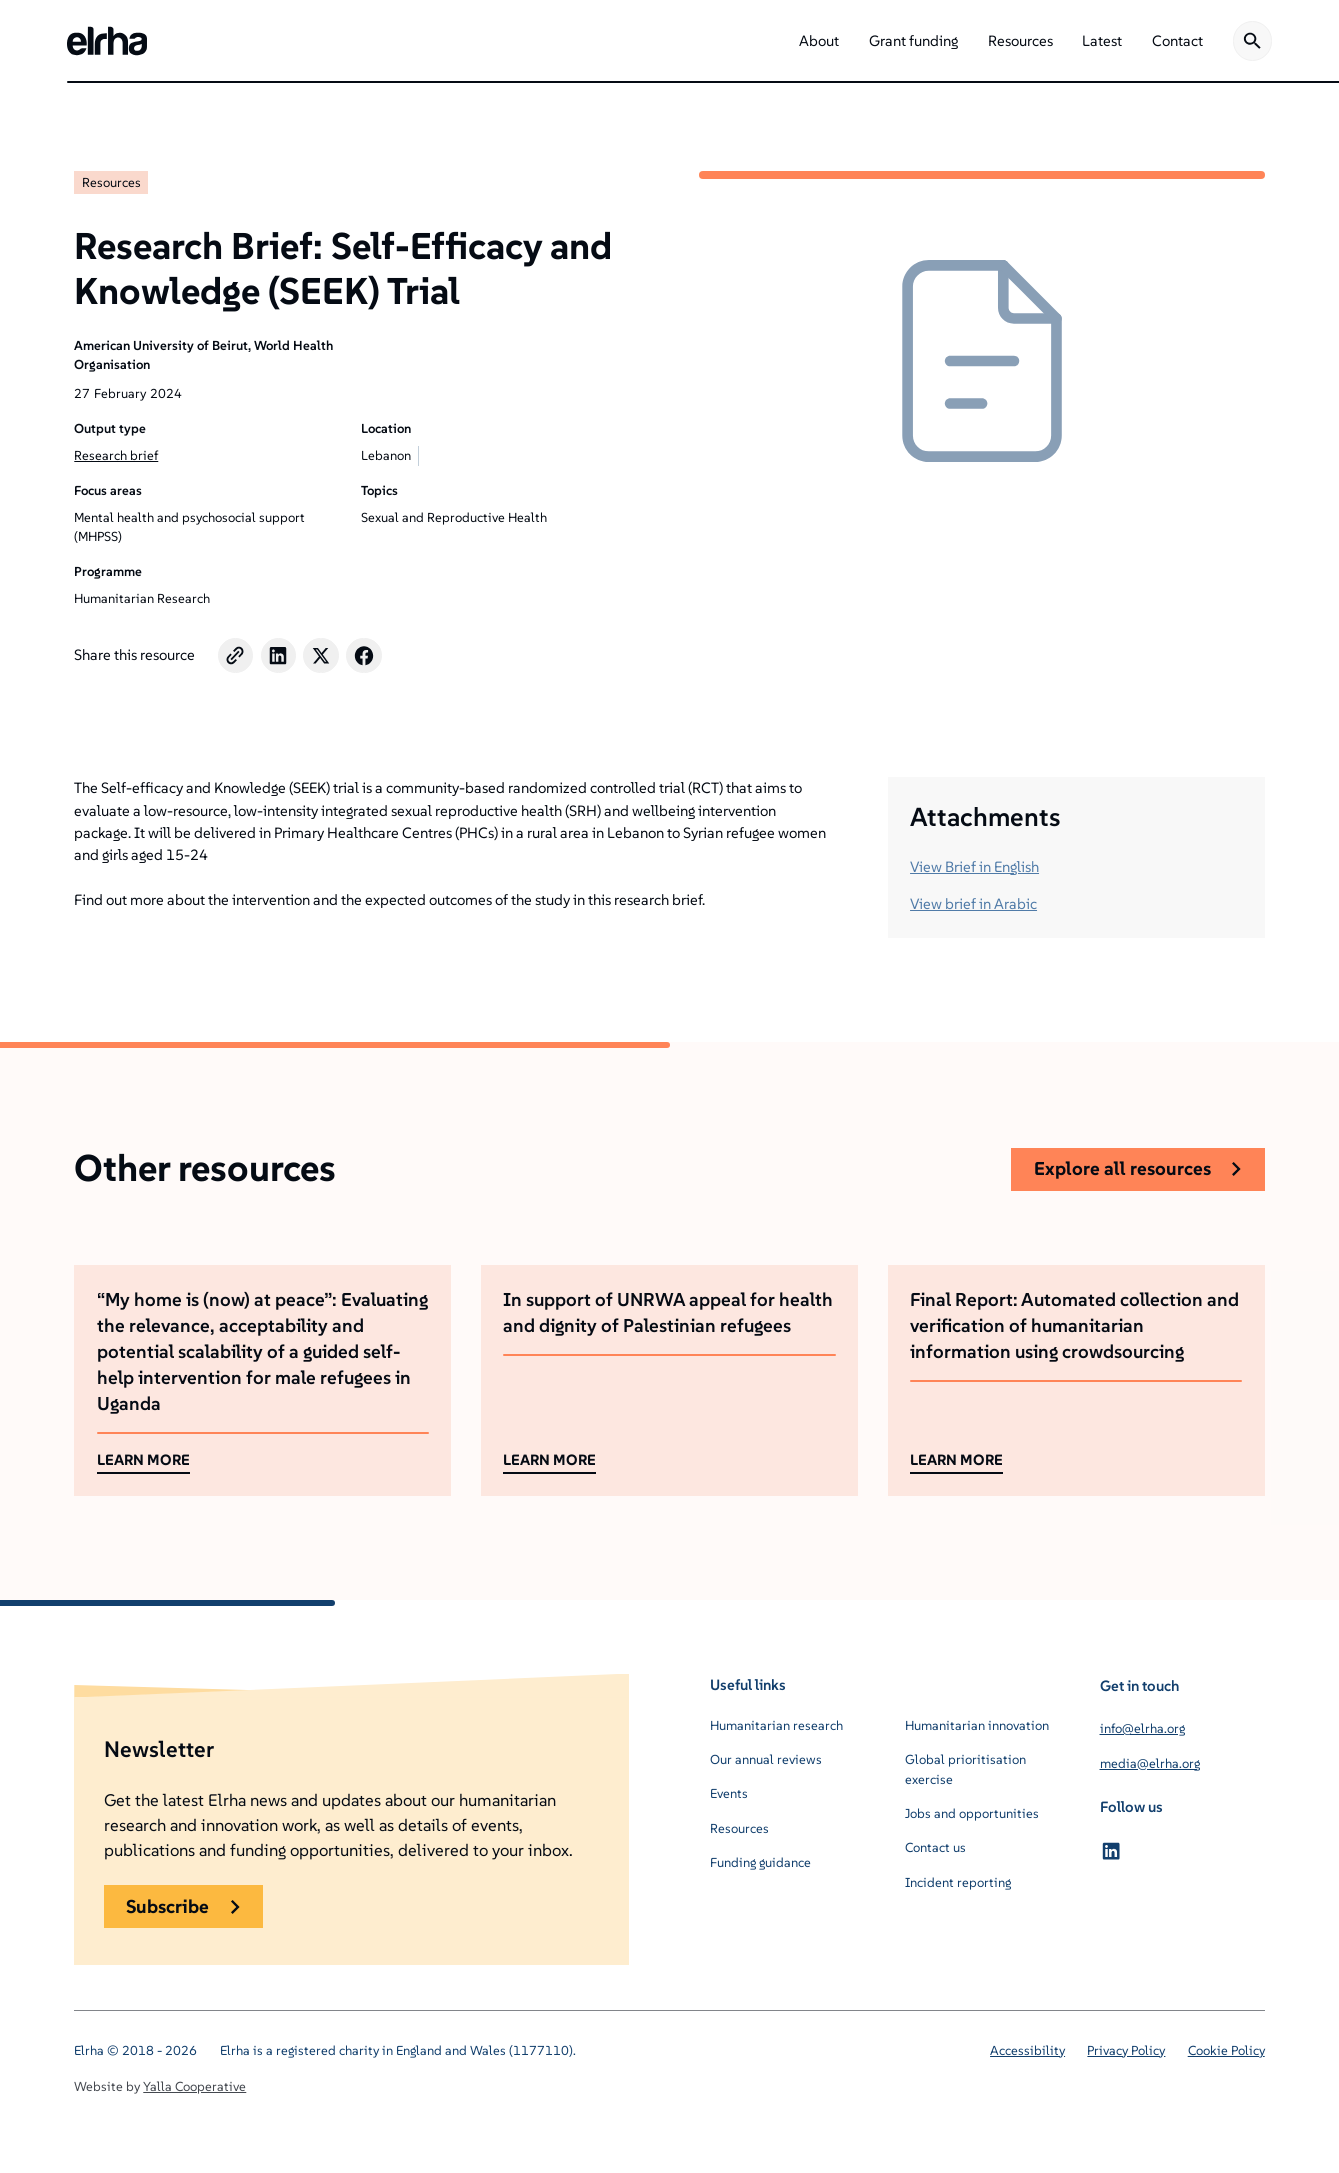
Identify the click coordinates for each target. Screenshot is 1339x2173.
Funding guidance (760, 1862)
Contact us (935, 1847)
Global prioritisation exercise (965, 1769)
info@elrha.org (1142, 1728)
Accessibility (1027, 2050)
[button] (819, 41)
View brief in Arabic (973, 903)
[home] (107, 41)
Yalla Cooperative (194, 2086)
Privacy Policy (1126, 2050)
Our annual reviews (766, 1759)
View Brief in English (974, 866)
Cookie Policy (1226, 2050)
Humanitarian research (776, 1725)
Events (729, 1793)
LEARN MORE (143, 1459)
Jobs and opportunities (972, 1813)
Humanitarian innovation (977, 1725)
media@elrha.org (1150, 1763)
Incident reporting (958, 1882)
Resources (111, 182)
